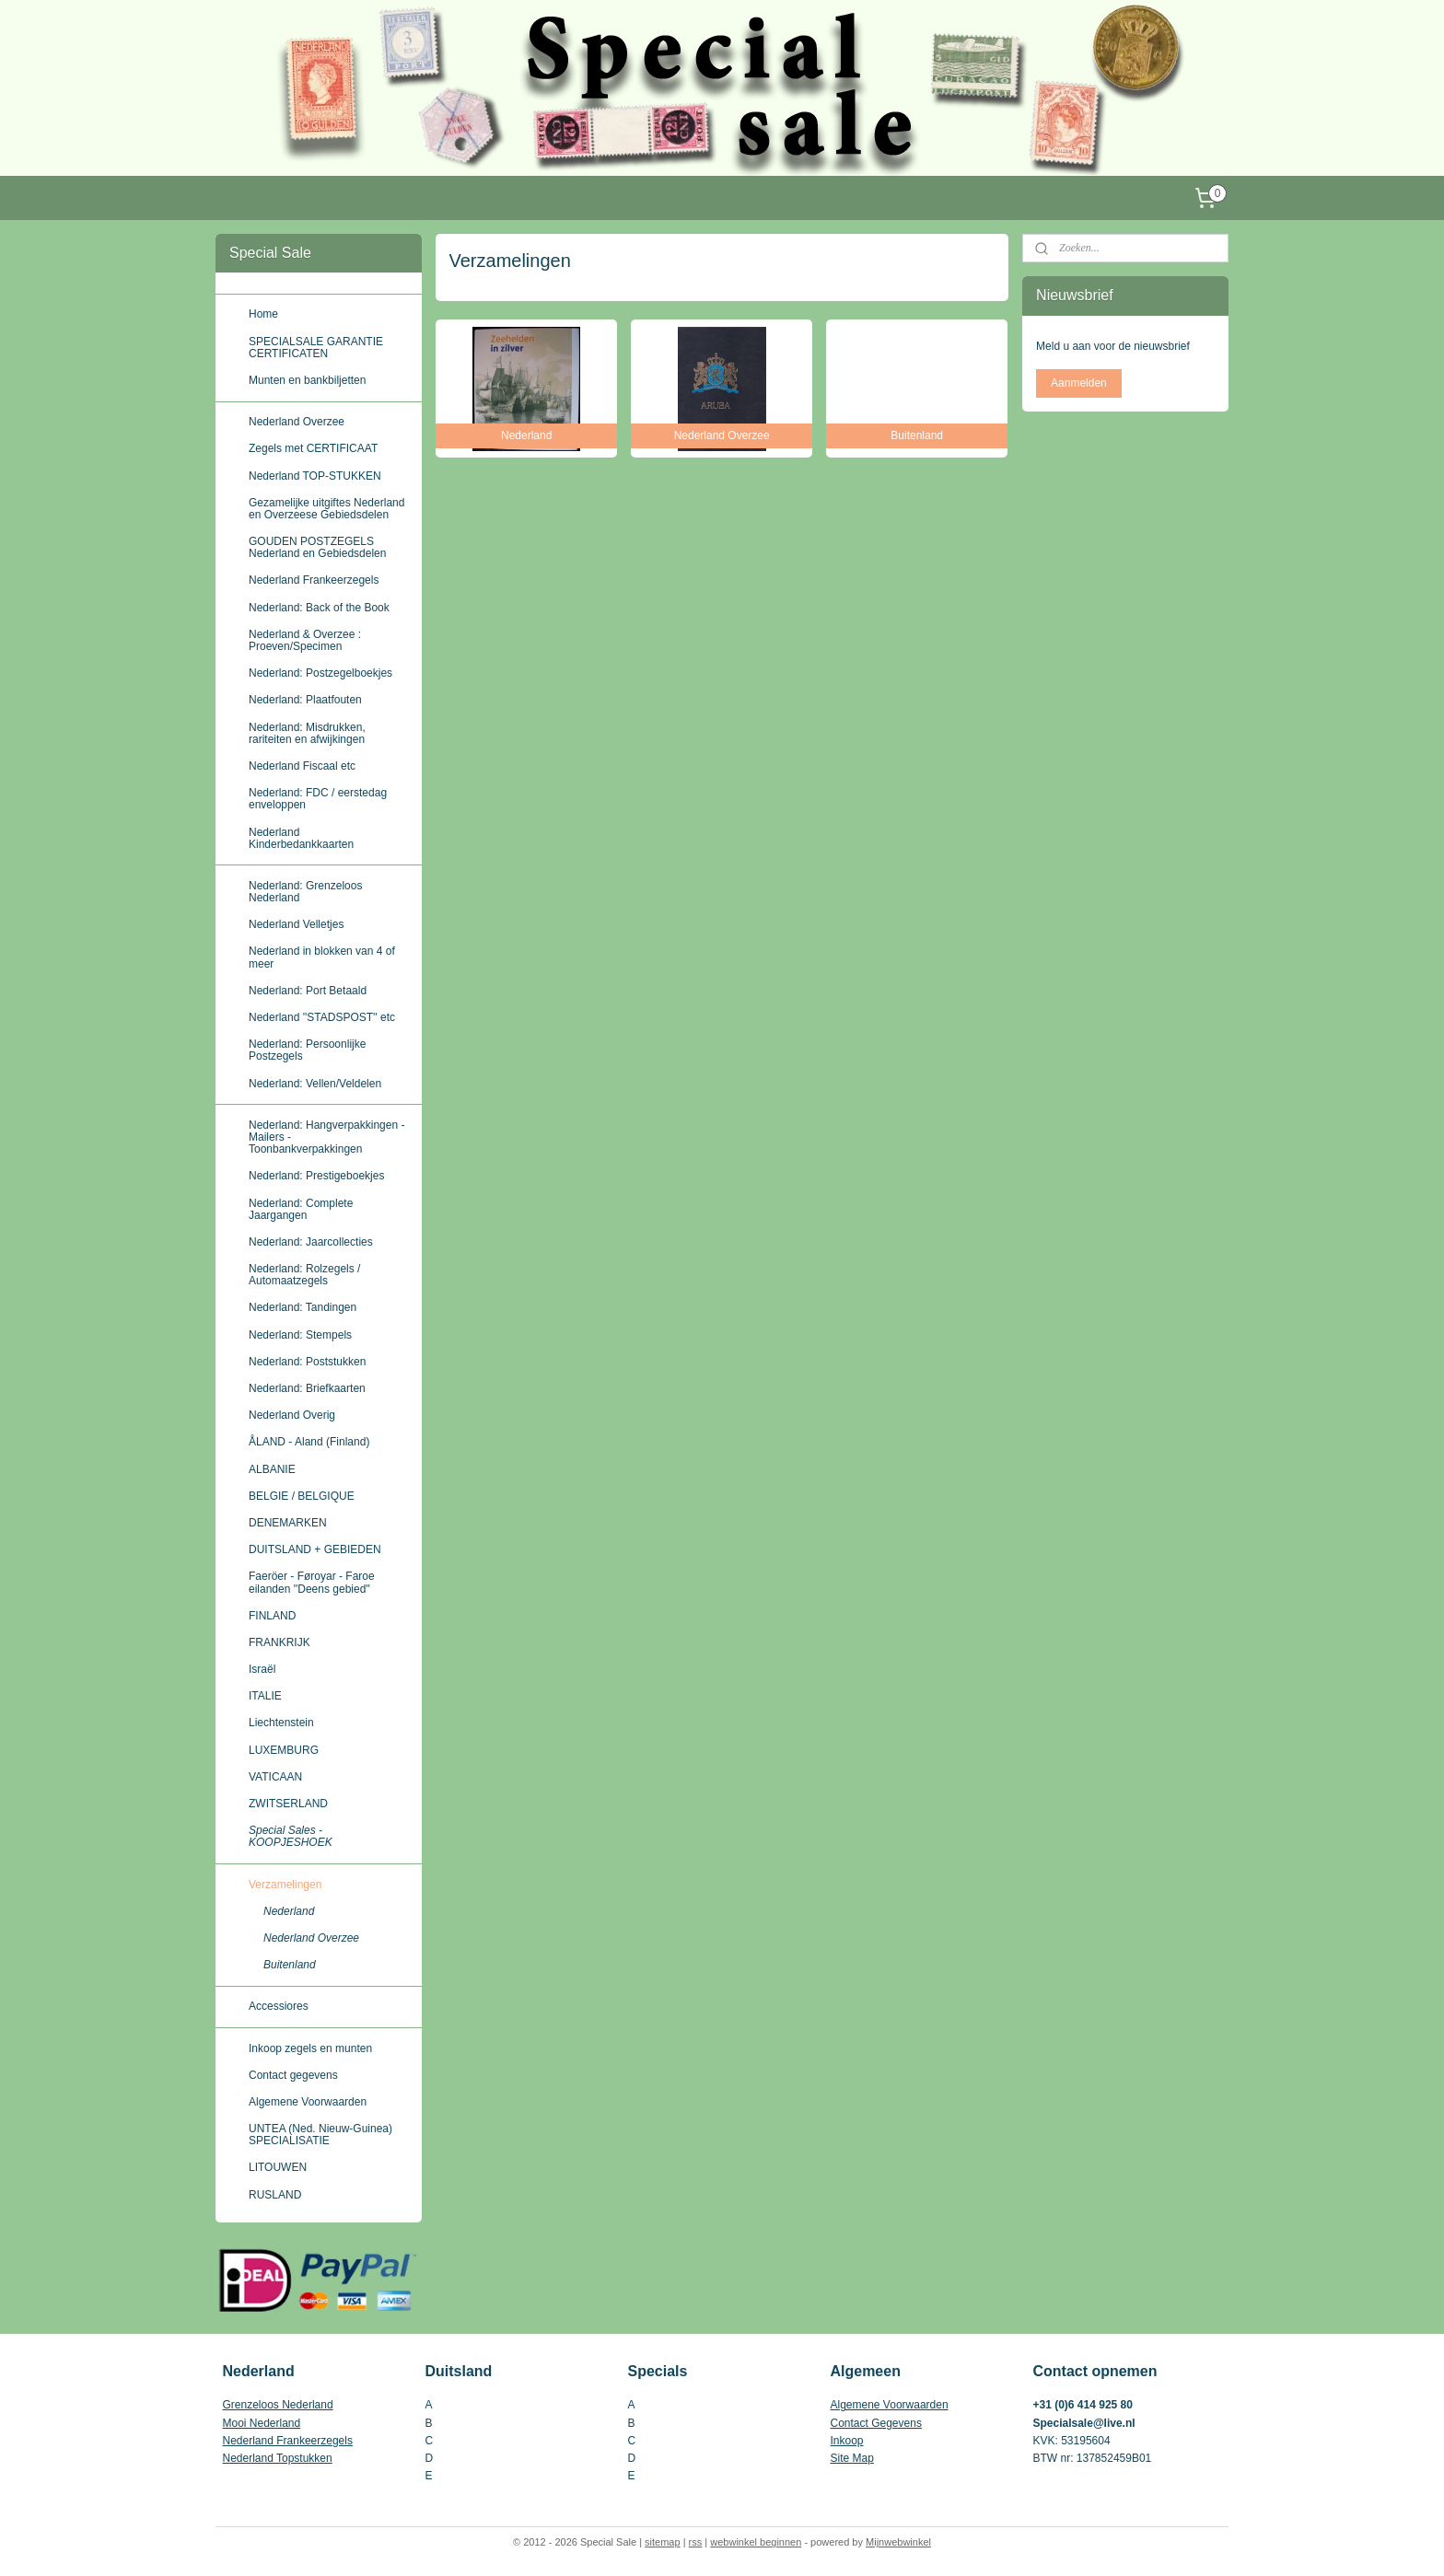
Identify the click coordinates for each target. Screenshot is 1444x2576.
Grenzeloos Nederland (278, 2404)
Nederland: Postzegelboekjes (320, 673)
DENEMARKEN (288, 1522)
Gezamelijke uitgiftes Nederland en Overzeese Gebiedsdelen (326, 508)
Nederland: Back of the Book (319, 607)
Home (263, 313)
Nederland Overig (292, 1415)
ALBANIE (272, 1469)
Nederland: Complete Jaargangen (301, 1209)
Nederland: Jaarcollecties (311, 1242)
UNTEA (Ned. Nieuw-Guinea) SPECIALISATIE (320, 2134)
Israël (262, 1669)
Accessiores (279, 2006)
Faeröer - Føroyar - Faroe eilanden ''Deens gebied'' (312, 1582)
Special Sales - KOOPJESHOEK (290, 1836)
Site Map (852, 2458)
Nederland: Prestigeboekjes (316, 1175)
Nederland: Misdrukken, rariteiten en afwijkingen (307, 733)
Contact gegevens (293, 2075)
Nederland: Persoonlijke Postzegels (307, 1050)
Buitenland (289, 1964)
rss (696, 2541)
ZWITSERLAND (288, 1803)
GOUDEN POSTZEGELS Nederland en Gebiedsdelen (317, 547)
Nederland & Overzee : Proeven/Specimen (305, 640)
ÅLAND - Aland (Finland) (309, 1441)
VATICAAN (275, 1776)
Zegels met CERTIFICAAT (313, 448)
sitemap (663, 2541)
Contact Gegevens (876, 2423)
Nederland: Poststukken (307, 1361)
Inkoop (847, 2440)
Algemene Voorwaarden (308, 2101)
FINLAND (272, 1615)
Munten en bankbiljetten (307, 380)
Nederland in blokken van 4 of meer (322, 957)
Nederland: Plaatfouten (305, 699)
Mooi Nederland (262, 2423)
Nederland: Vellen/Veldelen (315, 1083)
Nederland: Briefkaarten (307, 1388)
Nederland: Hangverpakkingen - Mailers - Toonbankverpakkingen (326, 1137)
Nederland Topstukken (277, 2458)
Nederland (288, 1911)
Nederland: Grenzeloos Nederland (305, 891)
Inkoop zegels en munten (310, 2048)
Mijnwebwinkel (898, 2541)
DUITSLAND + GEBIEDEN (315, 1549)
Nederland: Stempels (300, 1335)
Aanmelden (1079, 383)
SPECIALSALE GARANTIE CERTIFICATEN (316, 347)
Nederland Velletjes (296, 924)
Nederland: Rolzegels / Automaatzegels (304, 1274)
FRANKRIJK (279, 1642)
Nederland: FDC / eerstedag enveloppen (318, 798)
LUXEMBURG (284, 1750)
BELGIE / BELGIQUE (302, 1496)
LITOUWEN (278, 2167)
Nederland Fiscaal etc (302, 766)
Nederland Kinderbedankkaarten (301, 838)
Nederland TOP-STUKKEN (315, 476)
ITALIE (265, 1695)
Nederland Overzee (296, 421)
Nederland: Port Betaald (308, 990)
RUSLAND (275, 2194)
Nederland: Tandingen (302, 1307)
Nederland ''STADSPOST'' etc (322, 1017)
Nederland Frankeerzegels (313, 580)
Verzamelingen (285, 1884)
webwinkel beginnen (755, 2541)
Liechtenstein (281, 1722)
